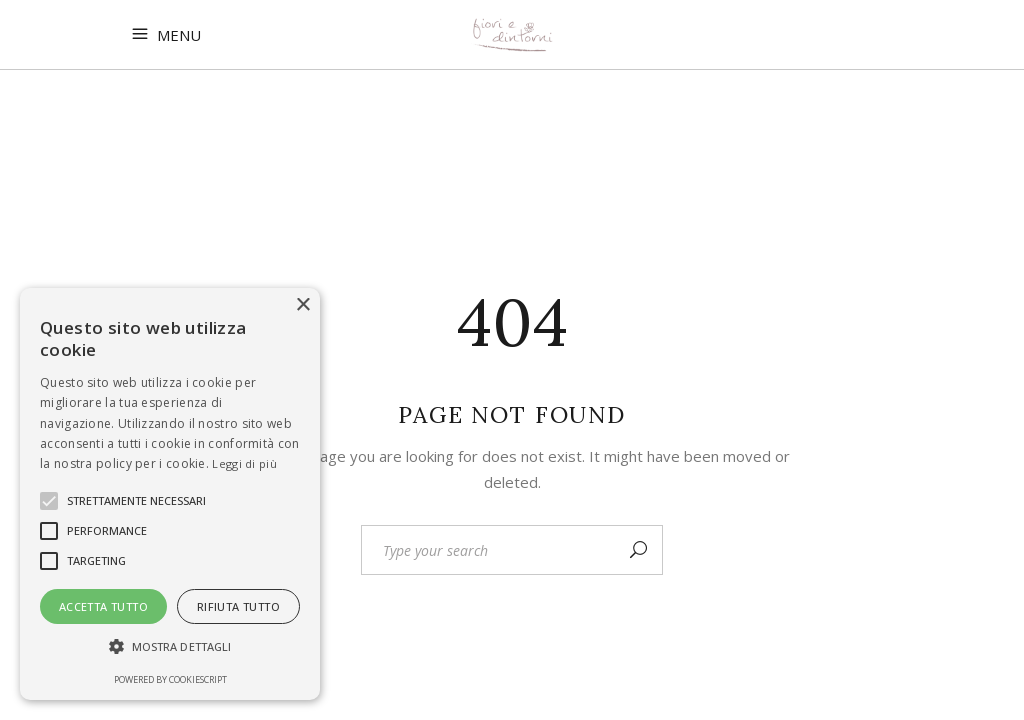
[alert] (170, 494)
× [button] (302, 305)
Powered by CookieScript (170, 679)
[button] (170, 647)
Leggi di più (244, 463)
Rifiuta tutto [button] (238, 606)
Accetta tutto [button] (103, 606)
